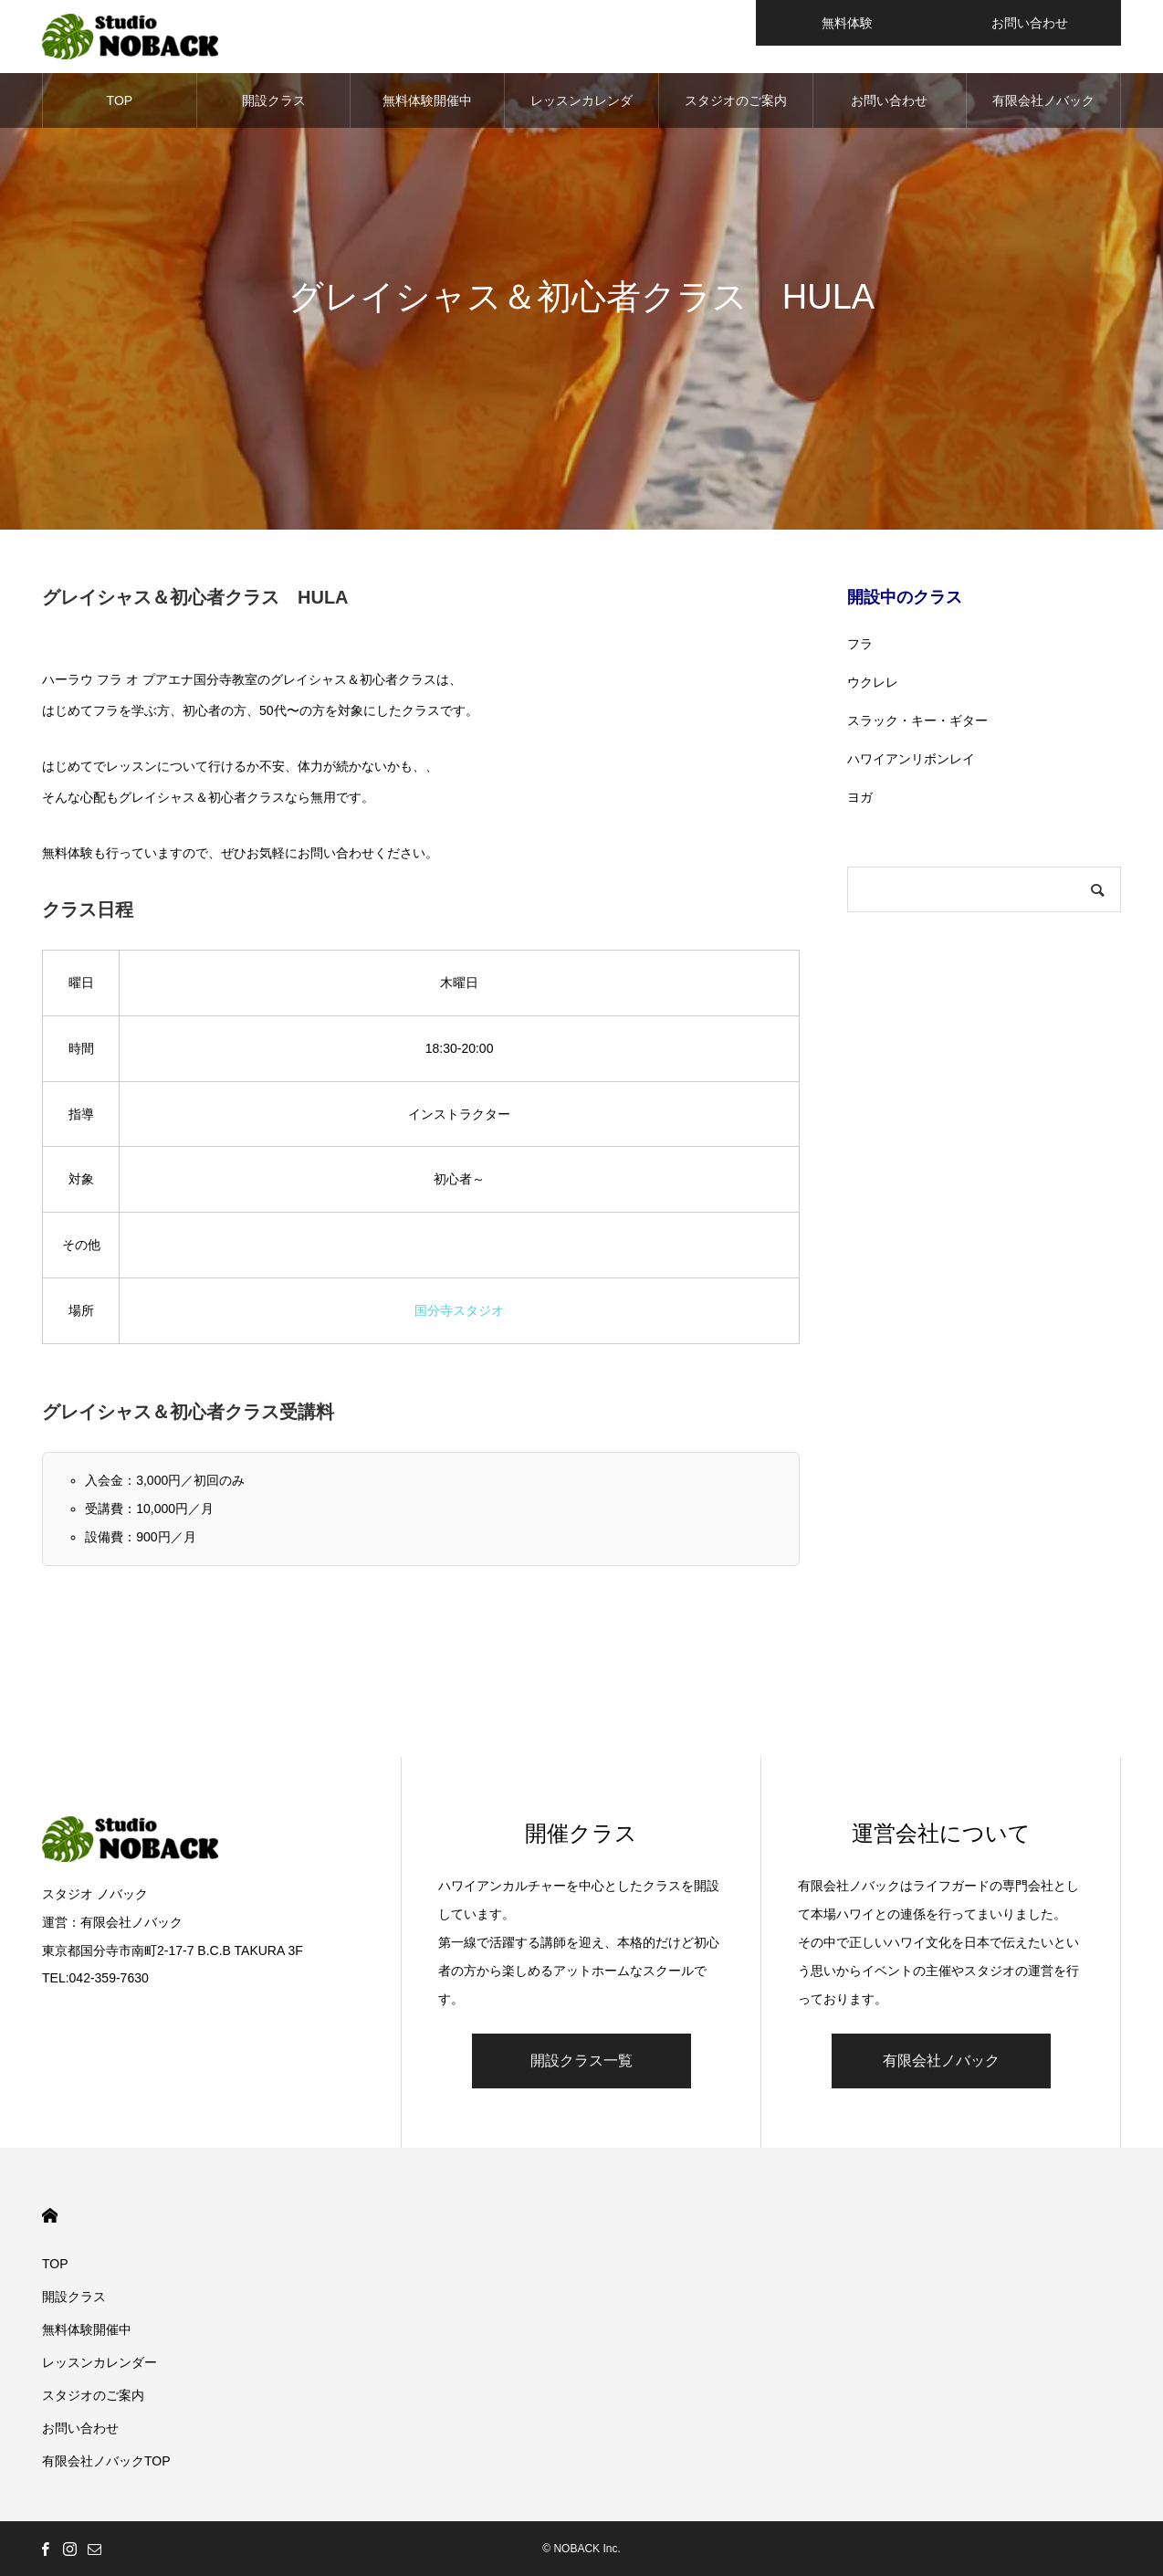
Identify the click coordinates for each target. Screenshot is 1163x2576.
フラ (860, 643)
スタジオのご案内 (736, 100)
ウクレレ (872, 682)
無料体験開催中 (427, 100)
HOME (50, 2216)
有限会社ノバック (941, 2060)
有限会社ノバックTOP (1043, 110)
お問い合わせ (889, 100)
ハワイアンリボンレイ (911, 759)
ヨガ (860, 797)
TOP (120, 100)
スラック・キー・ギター (917, 720)
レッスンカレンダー (581, 110)
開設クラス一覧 (581, 2060)
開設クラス (274, 100)
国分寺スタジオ (459, 1310)
